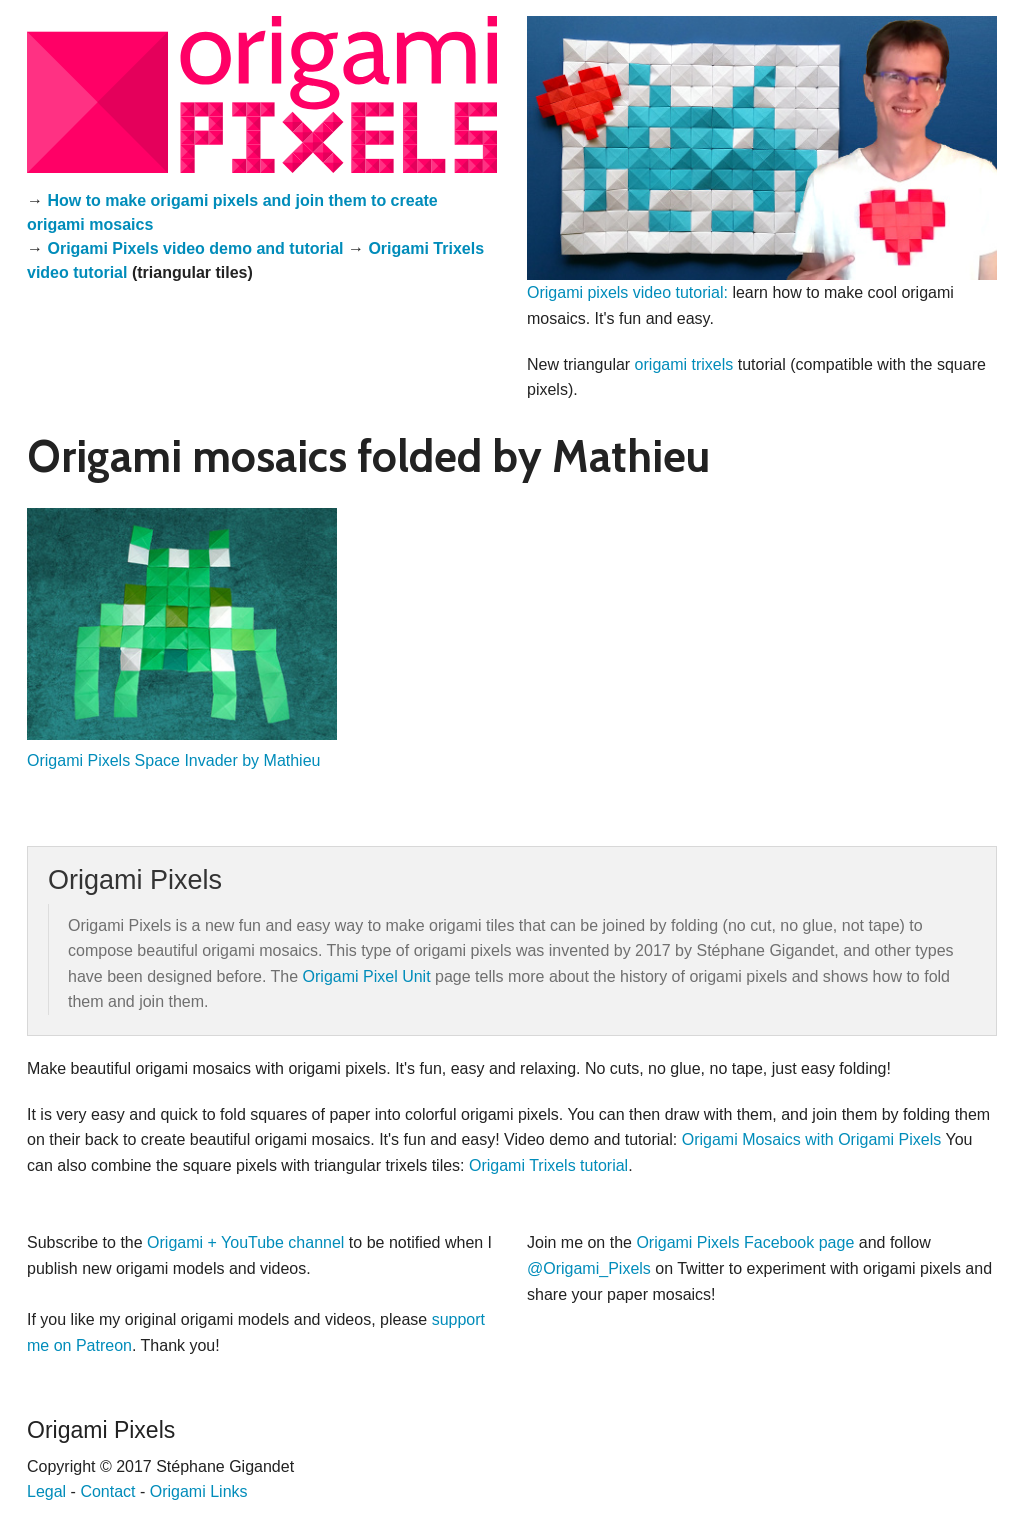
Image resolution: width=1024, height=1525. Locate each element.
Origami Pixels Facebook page (745, 1242)
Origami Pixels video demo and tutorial (195, 248)
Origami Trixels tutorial (548, 1165)
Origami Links (199, 1491)
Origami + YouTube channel (245, 1242)
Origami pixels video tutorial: (627, 292)
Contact (107, 1491)
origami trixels (684, 364)
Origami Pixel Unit (367, 976)
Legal (46, 1491)
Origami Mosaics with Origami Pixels (812, 1139)
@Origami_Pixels (589, 1268)
